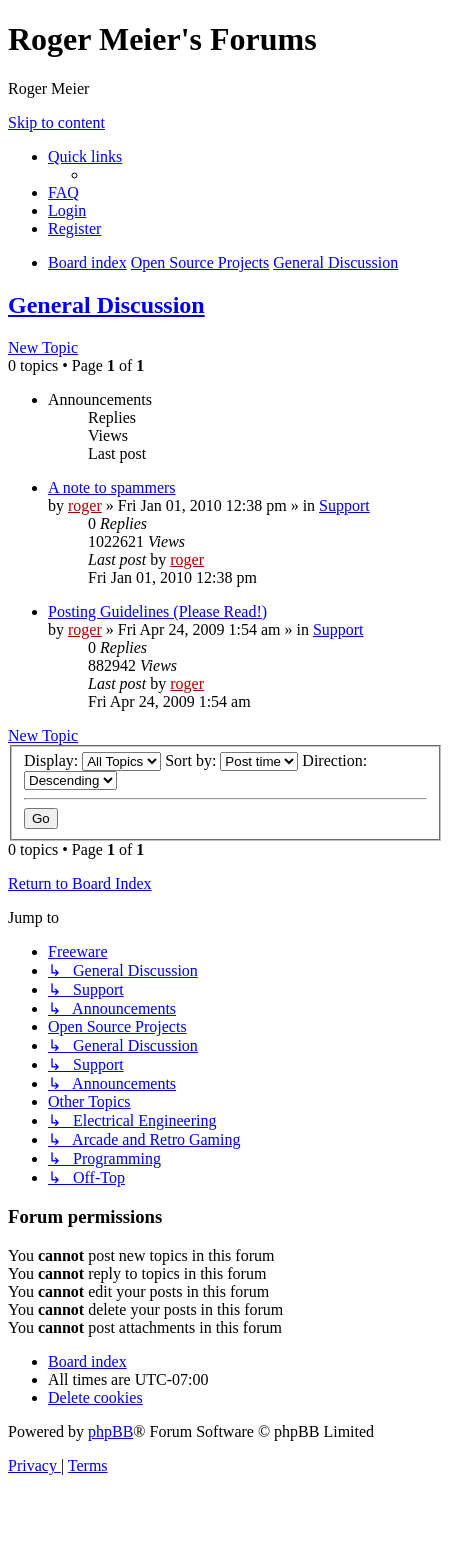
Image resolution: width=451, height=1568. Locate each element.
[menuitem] (63, 192)
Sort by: (231, 760)
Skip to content (56, 122)
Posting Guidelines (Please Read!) (157, 611)
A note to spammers (112, 487)
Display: (92, 760)
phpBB (110, 1431)
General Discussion (106, 305)
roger (85, 505)
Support (344, 505)
